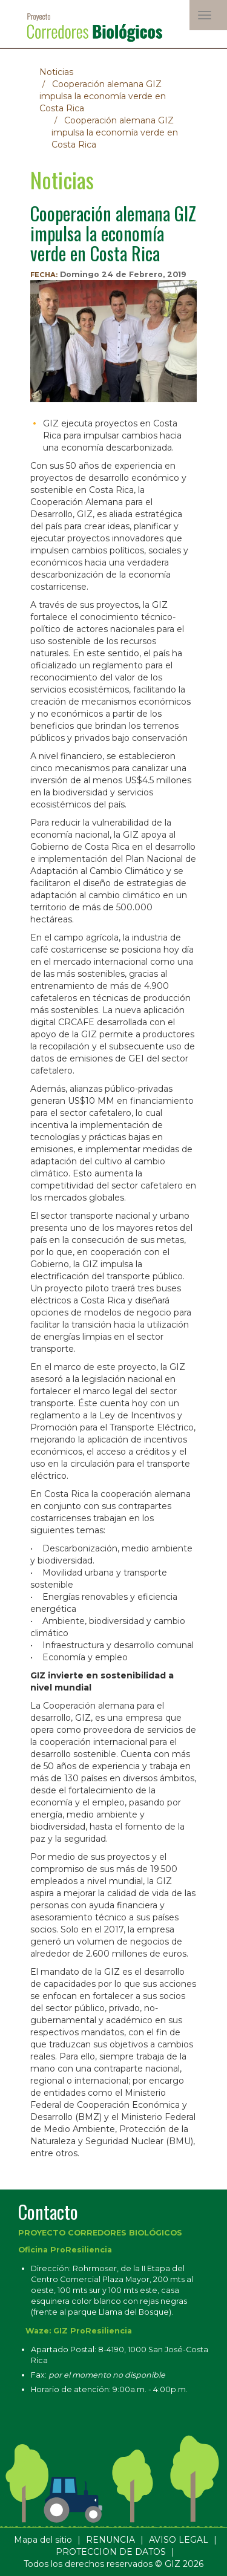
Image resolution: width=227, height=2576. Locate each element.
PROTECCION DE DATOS (111, 2551)
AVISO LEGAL (178, 2539)
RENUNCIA (110, 2539)
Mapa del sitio (43, 2539)
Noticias (56, 72)
